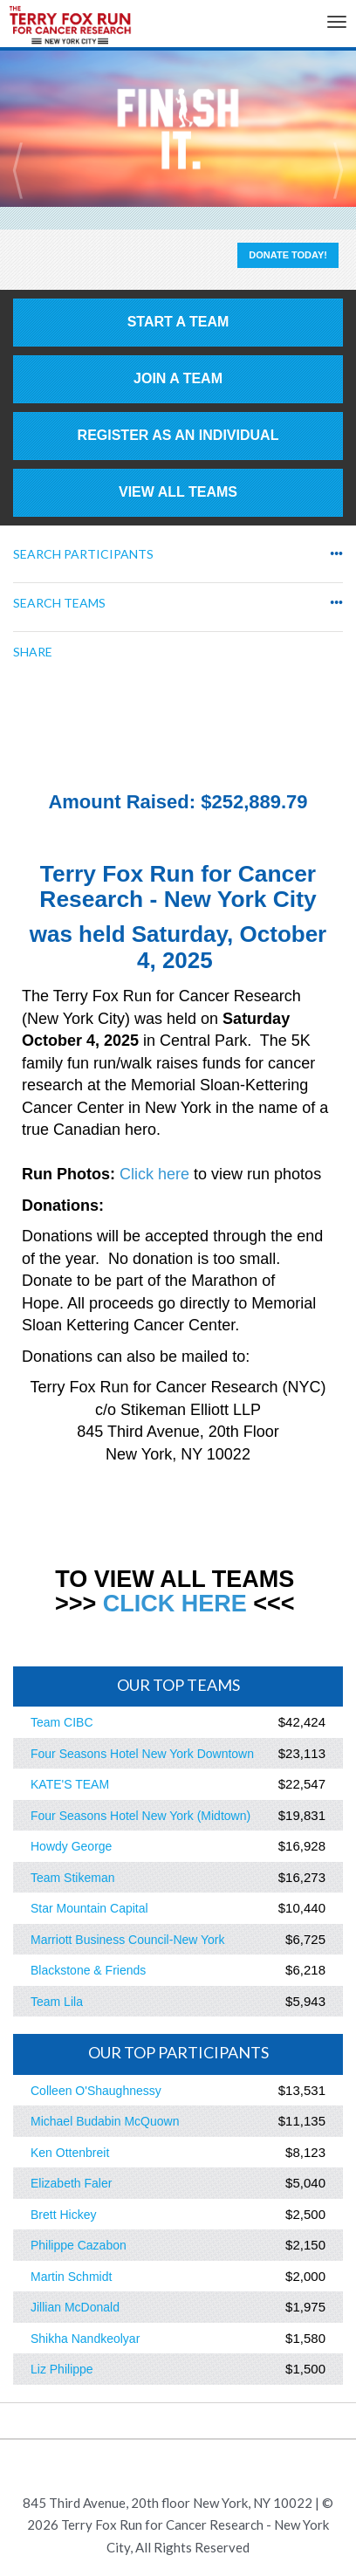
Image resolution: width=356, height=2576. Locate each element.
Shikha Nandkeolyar (85, 2339)
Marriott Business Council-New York (128, 1940)
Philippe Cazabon (79, 2245)
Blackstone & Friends (88, 1970)
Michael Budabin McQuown (105, 2121)
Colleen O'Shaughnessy (96, 2091)
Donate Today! (288, 255)
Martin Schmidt (71, 2277)
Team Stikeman (72, 1878)
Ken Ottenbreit (70, 2153)
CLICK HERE (175, 1603)
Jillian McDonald (75, 2307)
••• (336, 553)
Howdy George (71, 1846)
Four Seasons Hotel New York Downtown (142, 1754)
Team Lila (57, 2002)
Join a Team (178, 378)
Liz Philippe (62, 2369)
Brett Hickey (63, 2215)
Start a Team (178, 321)
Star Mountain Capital (89, 1908)
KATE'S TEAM (70, 1784)
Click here (154, 1174)
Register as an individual (178, 435)
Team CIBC (62, 1722)
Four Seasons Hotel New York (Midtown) (140, 1816)
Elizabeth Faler (71, 2183)
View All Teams (178, 491)
